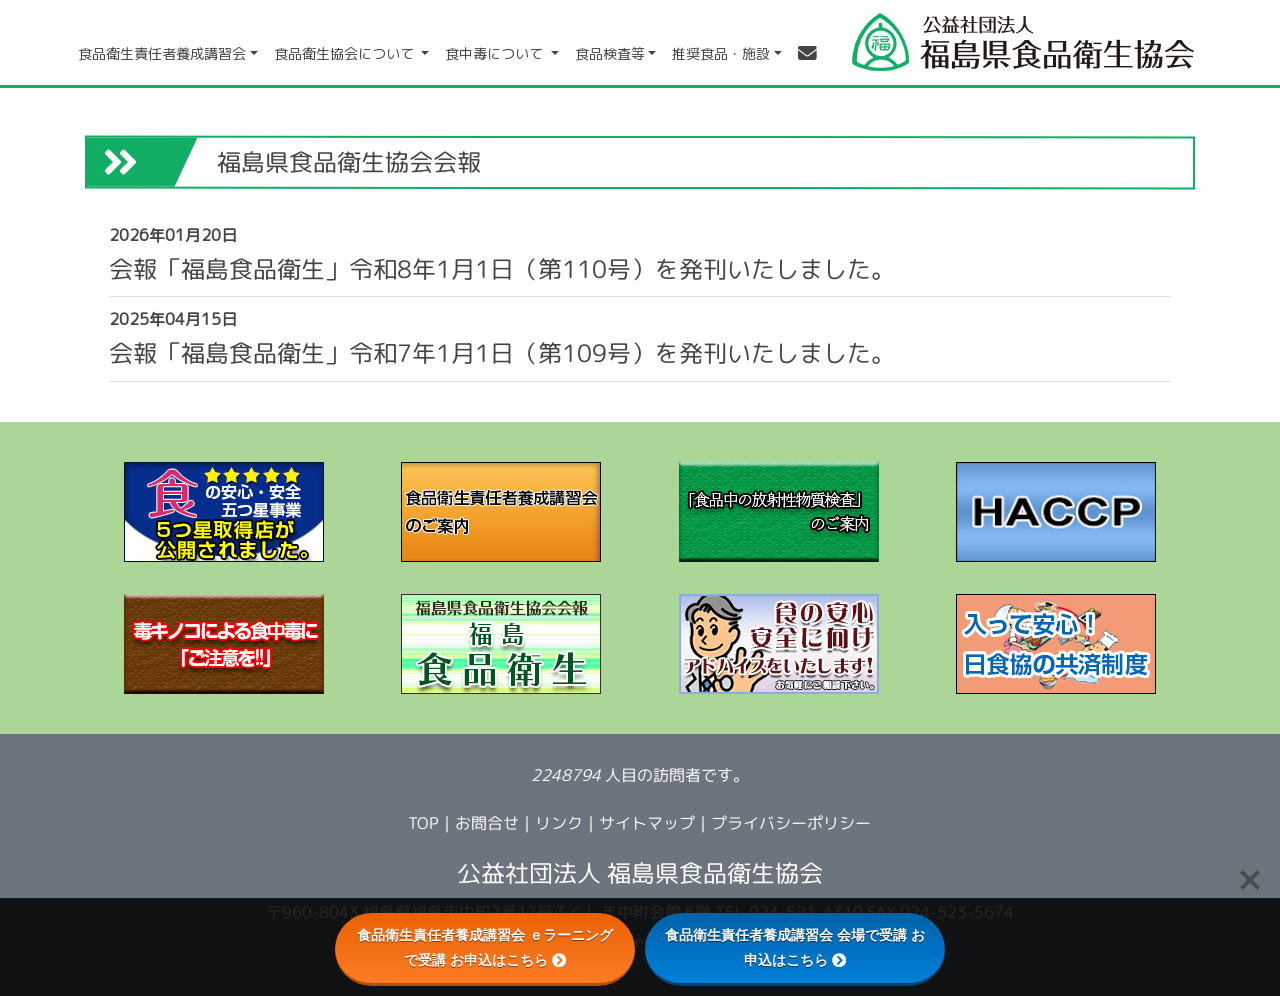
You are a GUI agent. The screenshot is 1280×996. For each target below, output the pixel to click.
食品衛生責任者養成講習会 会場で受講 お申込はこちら (795, 947)
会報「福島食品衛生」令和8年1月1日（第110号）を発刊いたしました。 (502, 268)
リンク (559, 823)
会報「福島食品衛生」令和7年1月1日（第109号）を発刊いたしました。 (502, 352)
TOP (423, 823)
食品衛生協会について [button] (346, 53)
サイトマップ (647, 823)
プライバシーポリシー (791, 823)
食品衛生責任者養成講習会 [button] (162, 53)
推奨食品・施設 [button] (721, 53)
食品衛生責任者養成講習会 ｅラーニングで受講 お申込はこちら (485, 947)
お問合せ (487, 823)
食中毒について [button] (496, 53)
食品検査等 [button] (610, 53)
